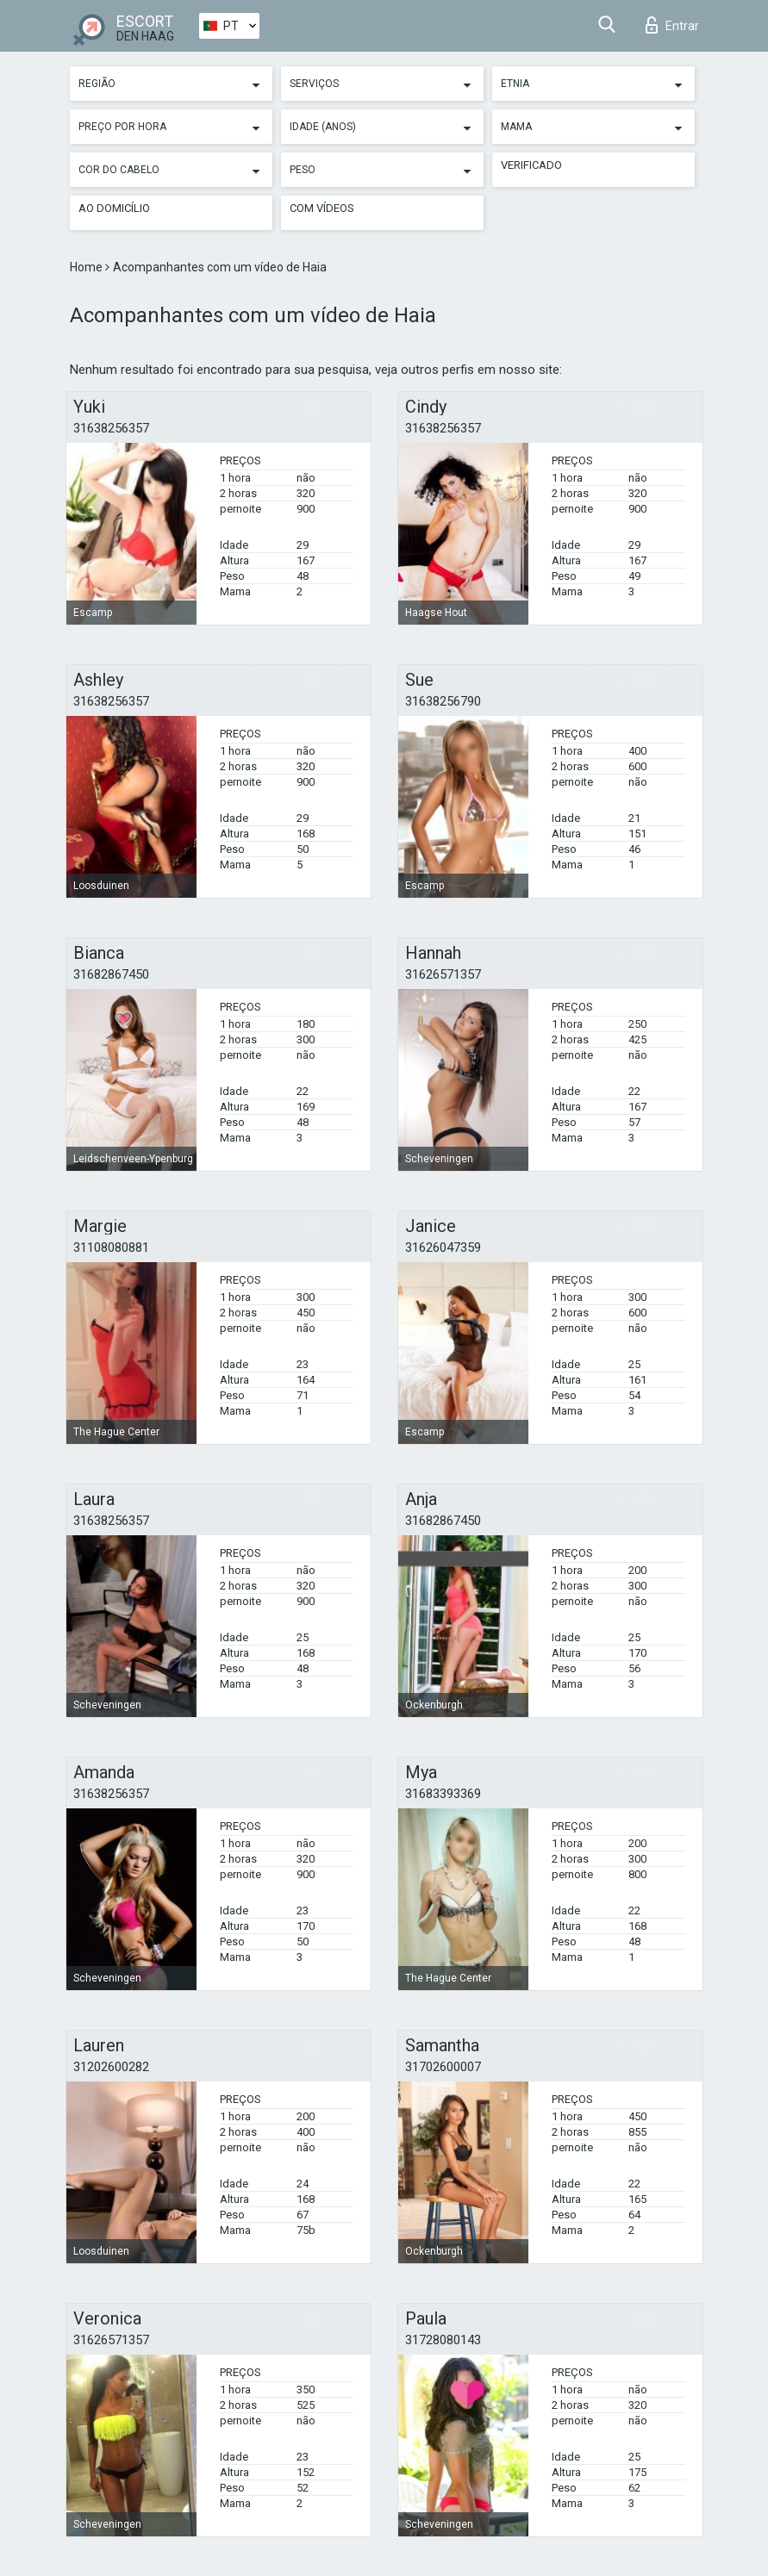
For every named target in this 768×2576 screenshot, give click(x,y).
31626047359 (443, 1247)
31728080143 (443, 2340)
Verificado (531, 165)
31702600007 (443, 2067)
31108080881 (111, 1247)
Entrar (672, 25)
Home (87, 267)
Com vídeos (322, 208)
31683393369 (443, 1793)
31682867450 (111, 974)
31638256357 (111, 428)
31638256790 (443, 701)
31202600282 (111, 2067)
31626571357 (443, 974)
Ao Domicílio (114, 208)
